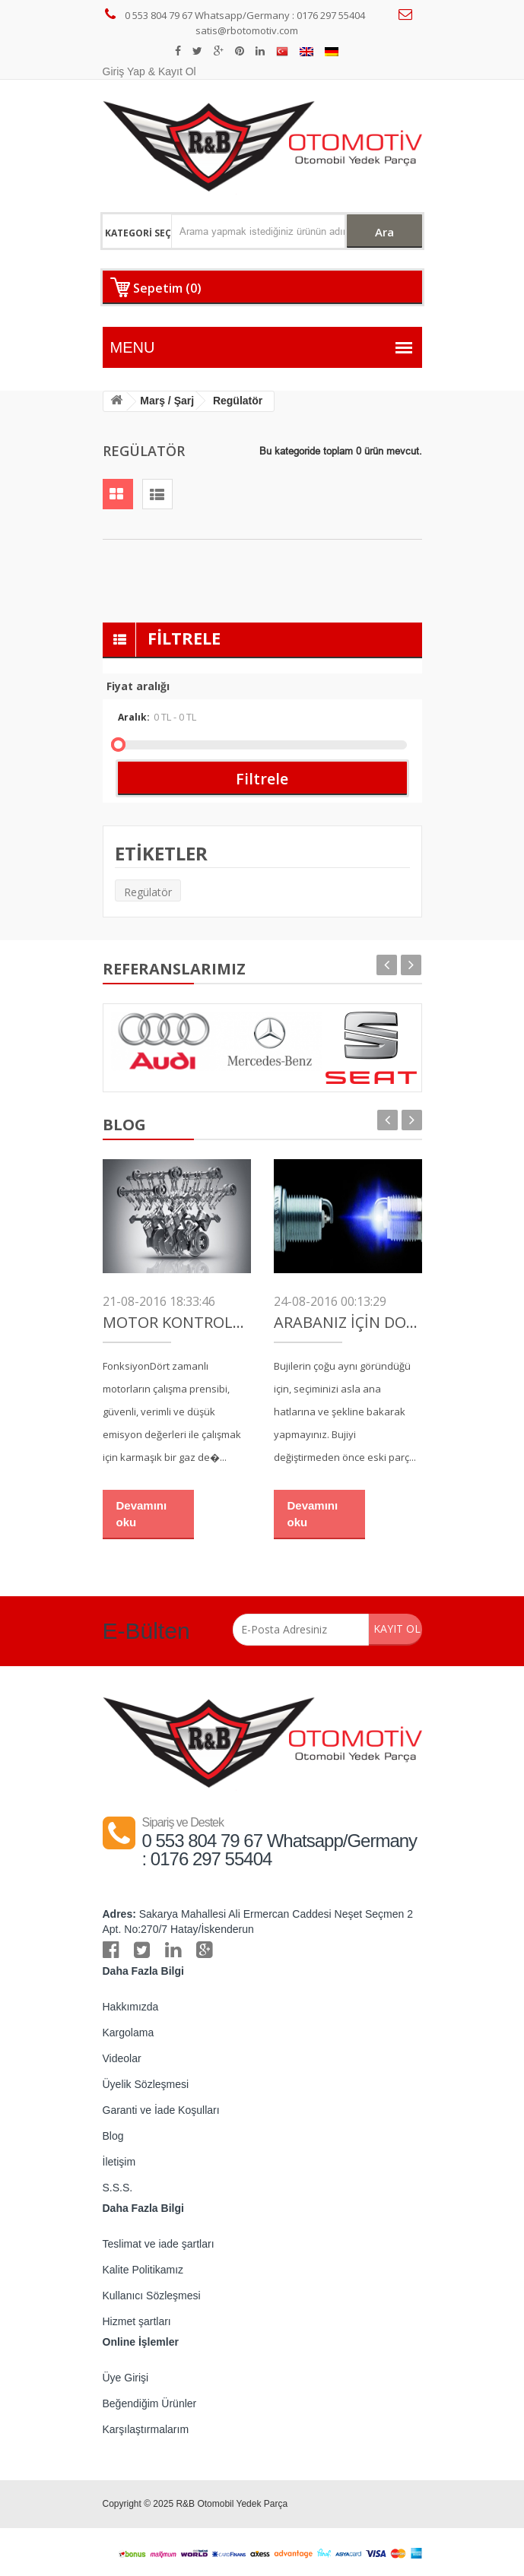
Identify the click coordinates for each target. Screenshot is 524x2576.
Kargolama (128, 2032)
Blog (113, 2136)
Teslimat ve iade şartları (158, 2244)
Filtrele (262, 778)
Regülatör (148, 892)
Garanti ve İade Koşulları (161, 2110)
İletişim (119, 2162)
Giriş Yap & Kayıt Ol (149, 71)
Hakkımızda (131, 2007)
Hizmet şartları (137, 2321)
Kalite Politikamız (143, 2270)
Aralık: (194, 717)
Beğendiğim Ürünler (150, 2403)
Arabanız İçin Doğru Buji (348, 1322)
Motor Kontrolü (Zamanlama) (177, 1322)
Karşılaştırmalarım (146, 2429)
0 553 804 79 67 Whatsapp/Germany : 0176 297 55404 (235, 15)
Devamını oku (141, 1513)
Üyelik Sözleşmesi (146, 2084)
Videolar (122, 2058)
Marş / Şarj (167, 400)
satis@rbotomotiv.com (307, 22)
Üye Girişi (126, 2378)
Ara (383, 231)
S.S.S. (118, 2188)
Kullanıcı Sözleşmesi (152, 2295)
